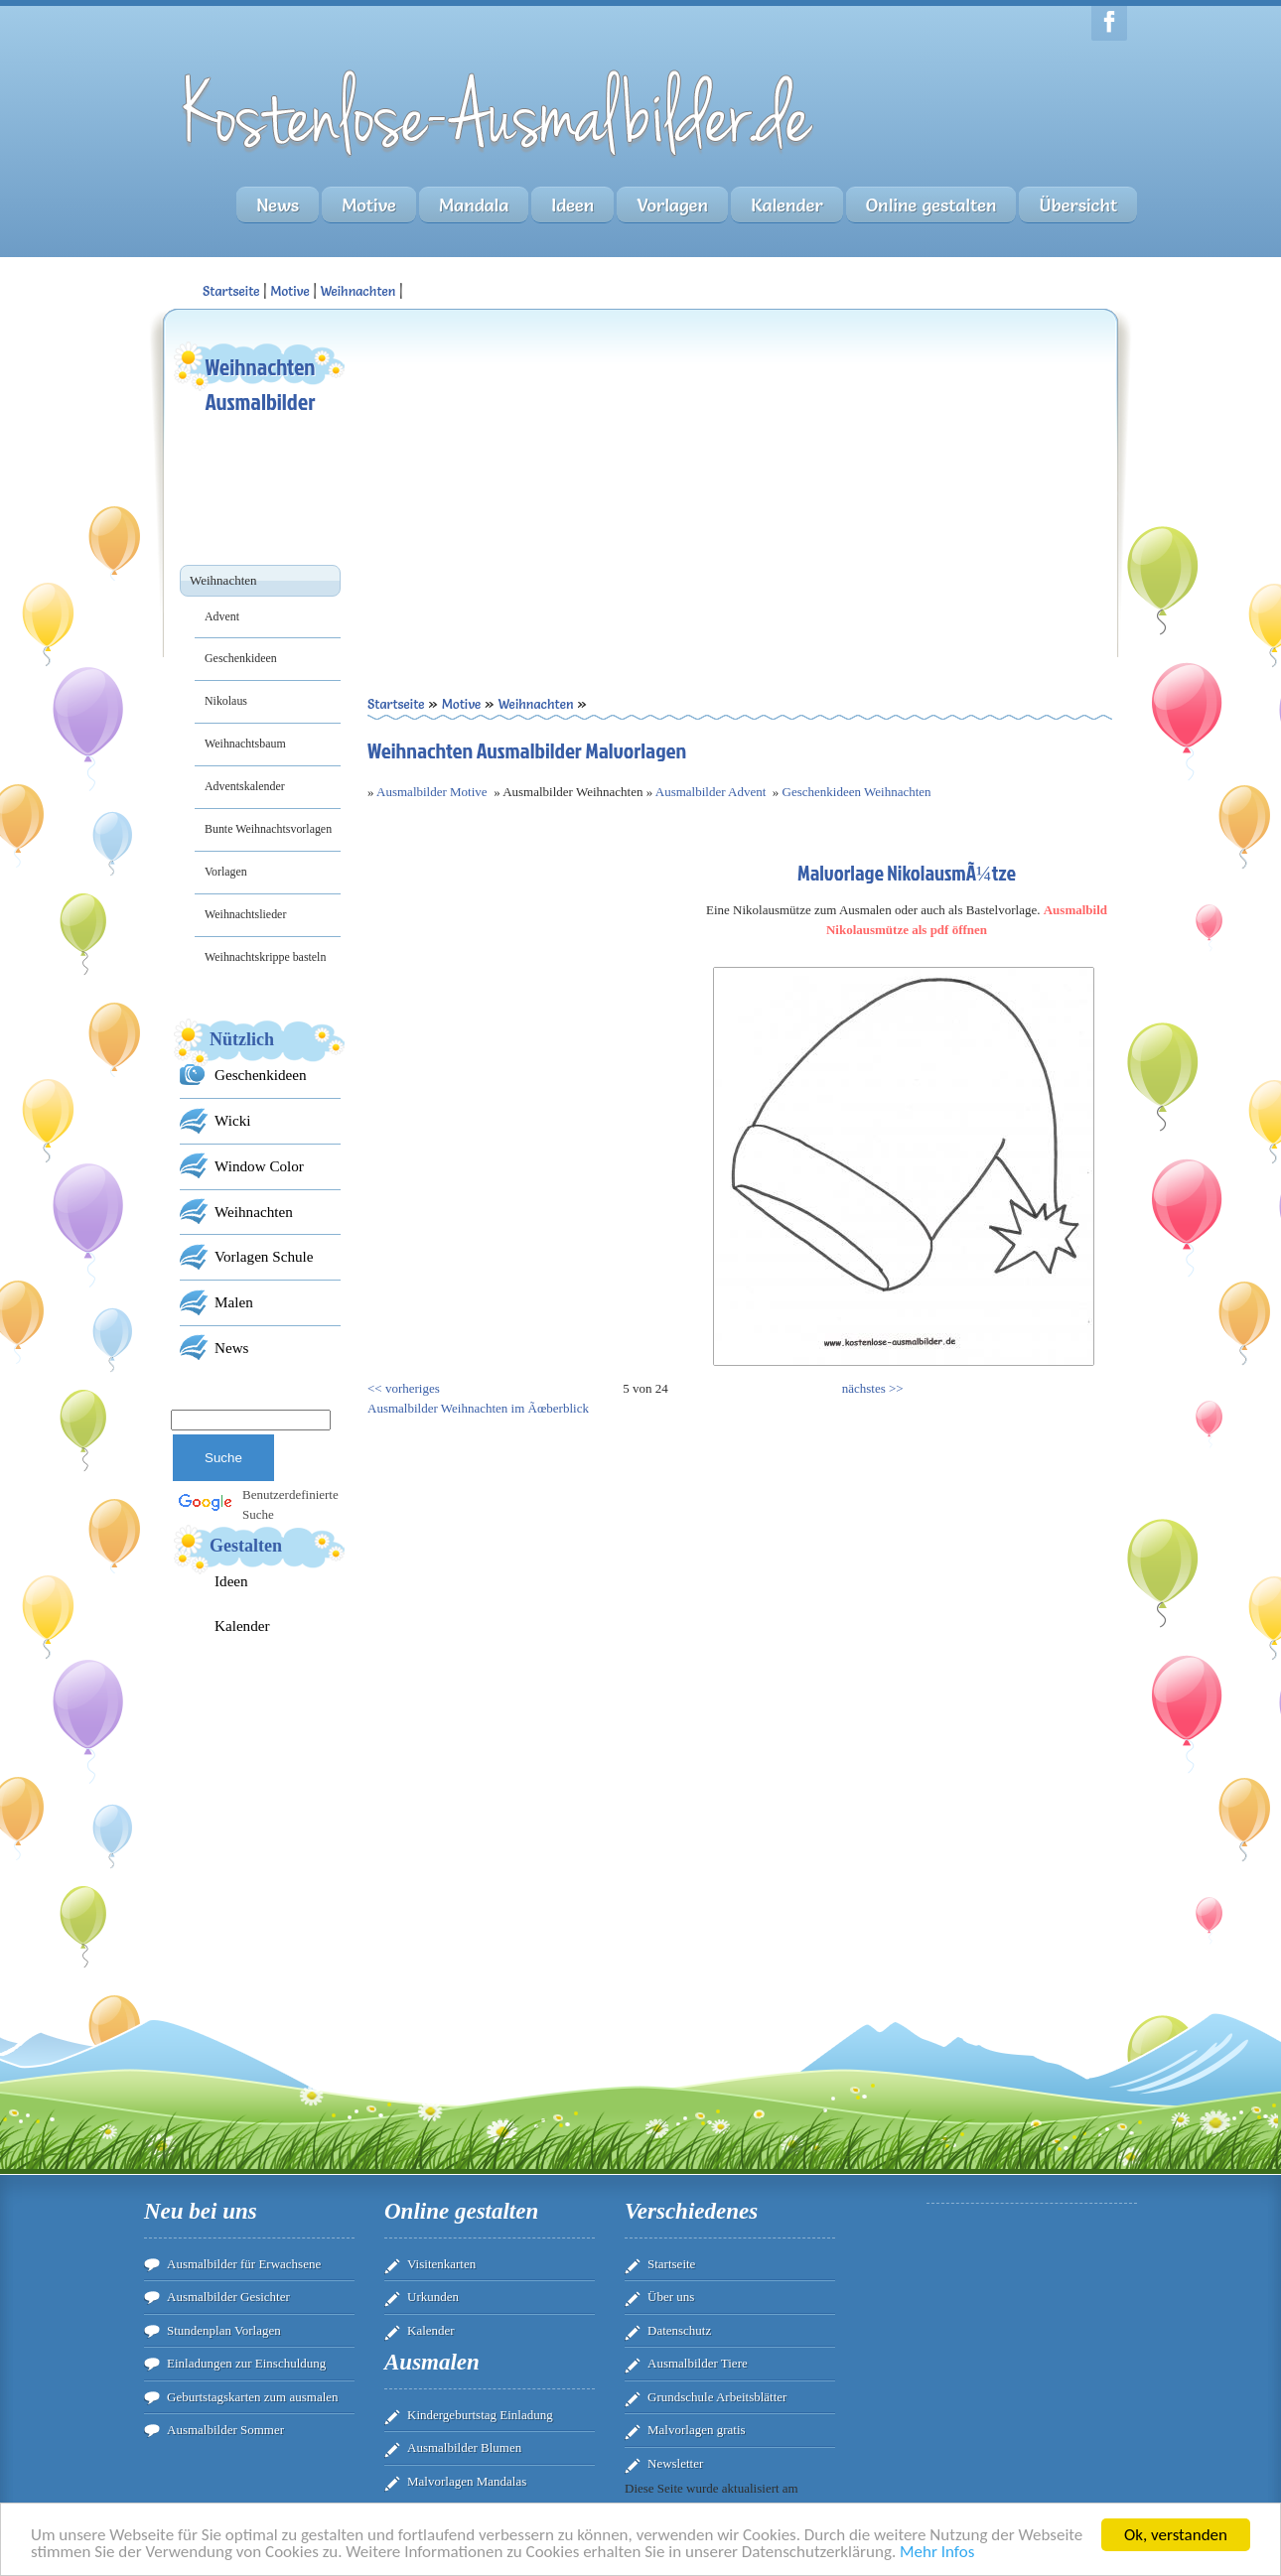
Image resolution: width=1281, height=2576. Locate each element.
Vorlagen (672, 205)
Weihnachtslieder (245, 914)
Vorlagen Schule (263, 1256)
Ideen (572, 205)
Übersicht (1078, 205)
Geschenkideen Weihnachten (857, 791)
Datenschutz (679, 2330)
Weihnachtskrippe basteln (265, 957)
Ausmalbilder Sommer (225, 2429)
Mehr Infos (937, 2555)
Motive (369, 205)
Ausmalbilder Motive (432, 791)
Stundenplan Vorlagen (224, 2330)
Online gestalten (931, 205)
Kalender (787, 205)
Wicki (232, 1120)
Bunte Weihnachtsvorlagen (268, 829)
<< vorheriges (403, 1388)
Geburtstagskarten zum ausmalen (253, 2396)
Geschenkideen (241, 658)
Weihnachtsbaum (245, 743)
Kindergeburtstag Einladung (480, 2414)
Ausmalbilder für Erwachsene (244, 2263)
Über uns (670, 2296)
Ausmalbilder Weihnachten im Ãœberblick (478, 1408)
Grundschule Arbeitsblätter (716, 2396)
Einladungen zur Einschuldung (246, 2363)
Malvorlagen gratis (696, 2429)
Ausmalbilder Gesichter (228, 2296)
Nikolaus (226, 701)
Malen (233, 1301)
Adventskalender (245, 786)
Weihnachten (357, 291)
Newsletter (675, 2463)
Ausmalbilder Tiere (697, 2363)
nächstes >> (873, 1388)
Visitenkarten (441, 2263)
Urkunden (433, 2296)
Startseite (671, 2263)
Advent (222, 616)
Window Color (259, 1165)
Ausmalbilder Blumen (464, 2447)
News (277, 205)
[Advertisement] (553, 477)
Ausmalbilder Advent (711, 791)
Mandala (473, 205)
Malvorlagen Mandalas (466, 2481)
